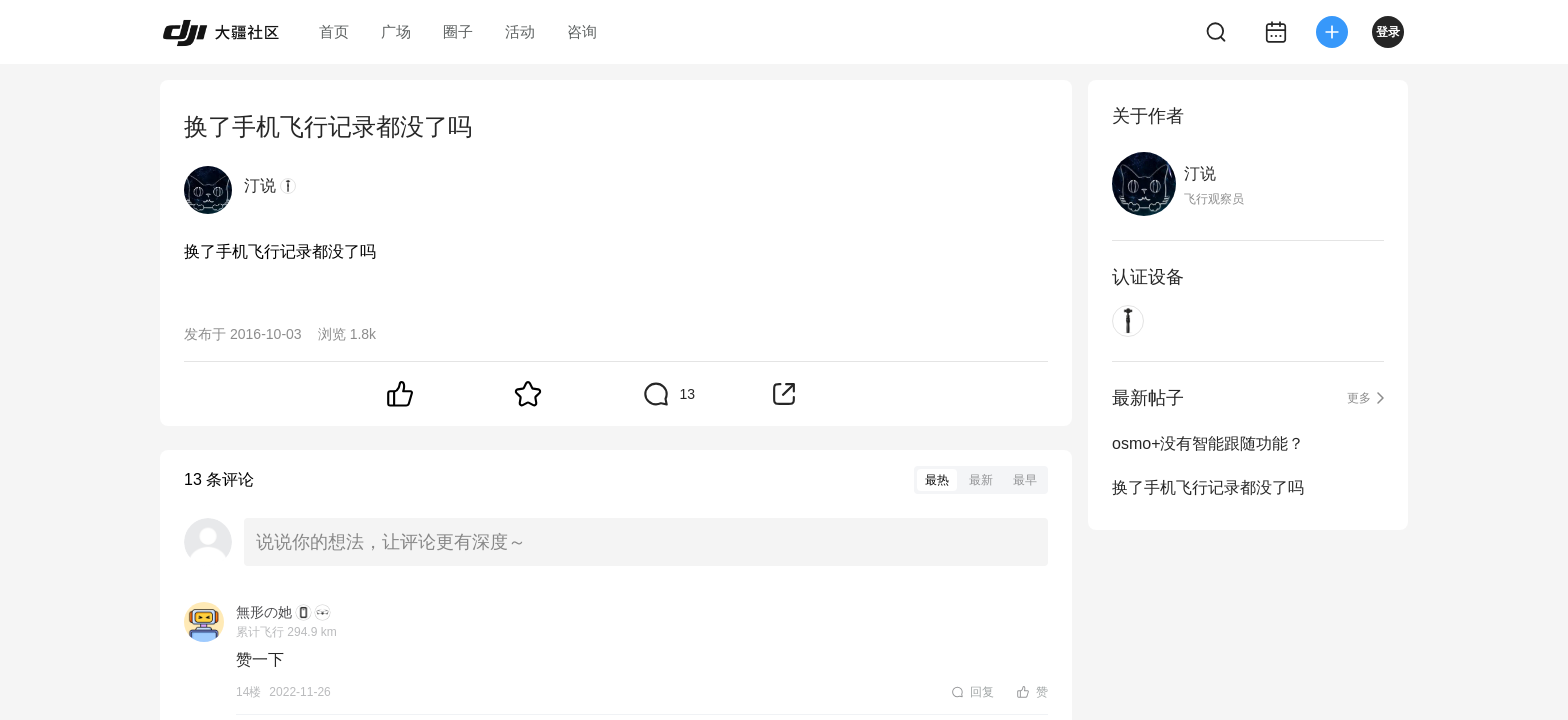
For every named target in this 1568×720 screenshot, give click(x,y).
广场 (396, 31)
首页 (334, 31)
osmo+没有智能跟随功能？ (1208, 443)
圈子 (458, 31)
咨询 (582, 31)
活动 (520, 31)
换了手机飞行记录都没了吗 (1208, 487)
